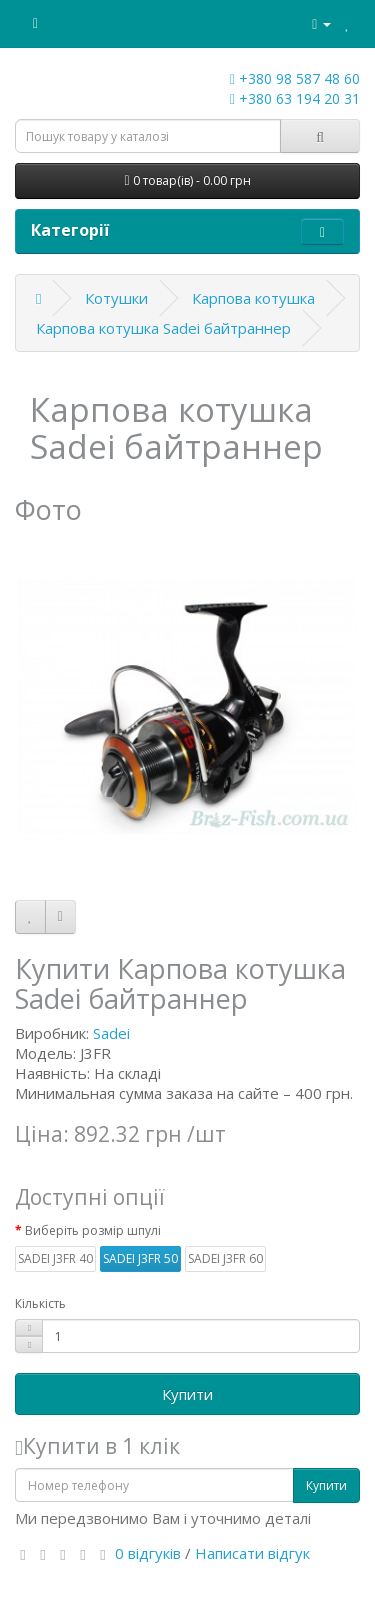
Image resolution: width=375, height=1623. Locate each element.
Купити (187, 1394)
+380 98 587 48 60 (295, 78)
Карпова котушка (253, 298)
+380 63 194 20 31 (295, 98)
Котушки (116, 298)
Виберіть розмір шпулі (93, 1230)
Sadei (111, 1033)
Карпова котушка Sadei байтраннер (163, 328)
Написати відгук (252, 1553)
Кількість (40, 1303)
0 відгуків (148, 1553)
